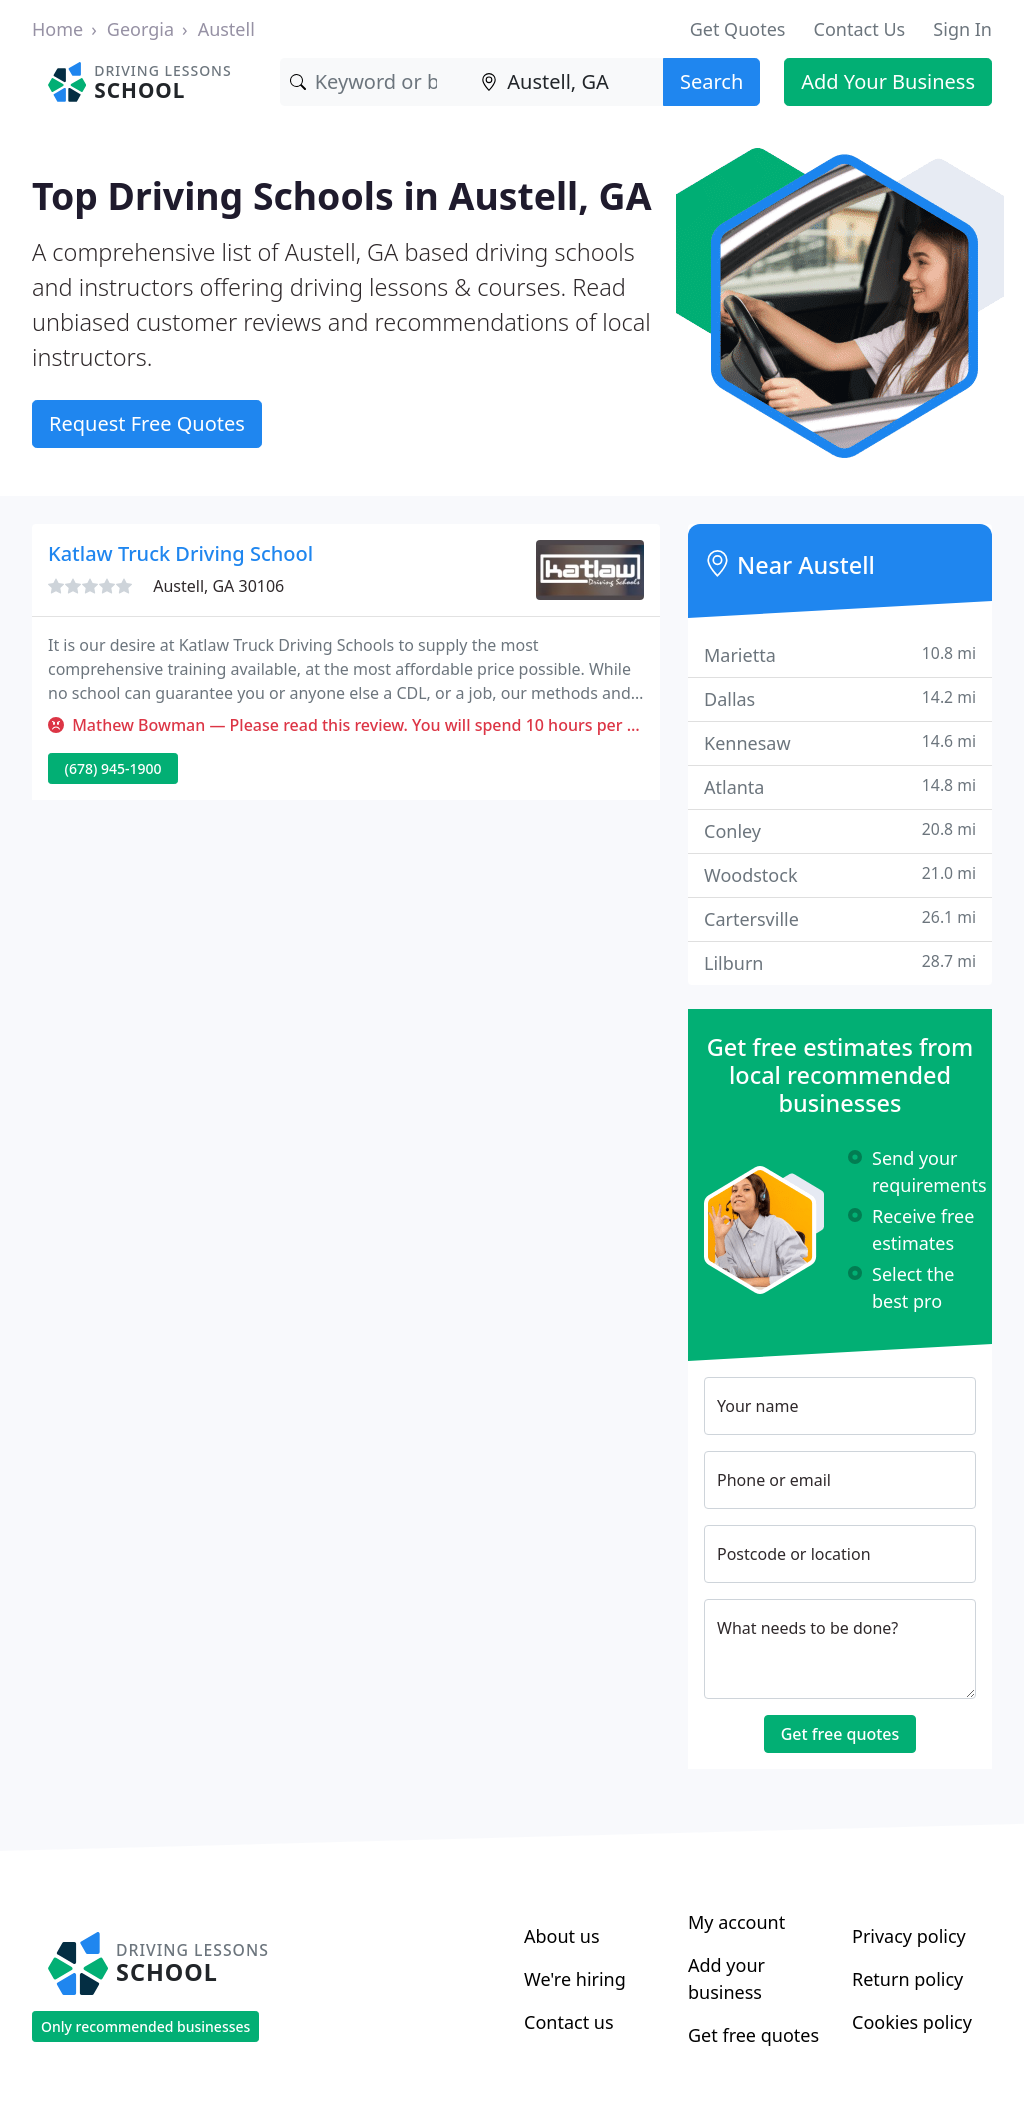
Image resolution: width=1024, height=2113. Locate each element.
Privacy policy (909, 1936)
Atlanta (840, 786)
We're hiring (575, 1979)
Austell (226, 29)
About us (562, 1936)
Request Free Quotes (147, 423)
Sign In (962, 29)
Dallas (840, 698)
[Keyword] (376, 82)
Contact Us (860, 29)
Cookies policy (912, 2022)
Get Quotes (738, 29)
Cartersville (840, 918)
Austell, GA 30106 (218, 586)
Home (57, 29)
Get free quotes (840, 1734)
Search (711, 81)
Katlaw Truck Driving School (180, 553)
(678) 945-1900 (113, 768)
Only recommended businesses (145, 2026)
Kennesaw (840, 742)
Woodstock (840, 874)
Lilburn (840, 962)
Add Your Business (888, 81)
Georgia (140, 29)
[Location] (567, 82)
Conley (840, 830)
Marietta (840, 654)
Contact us (569, 2022)
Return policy (907, 1979)
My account (736, 1922)
